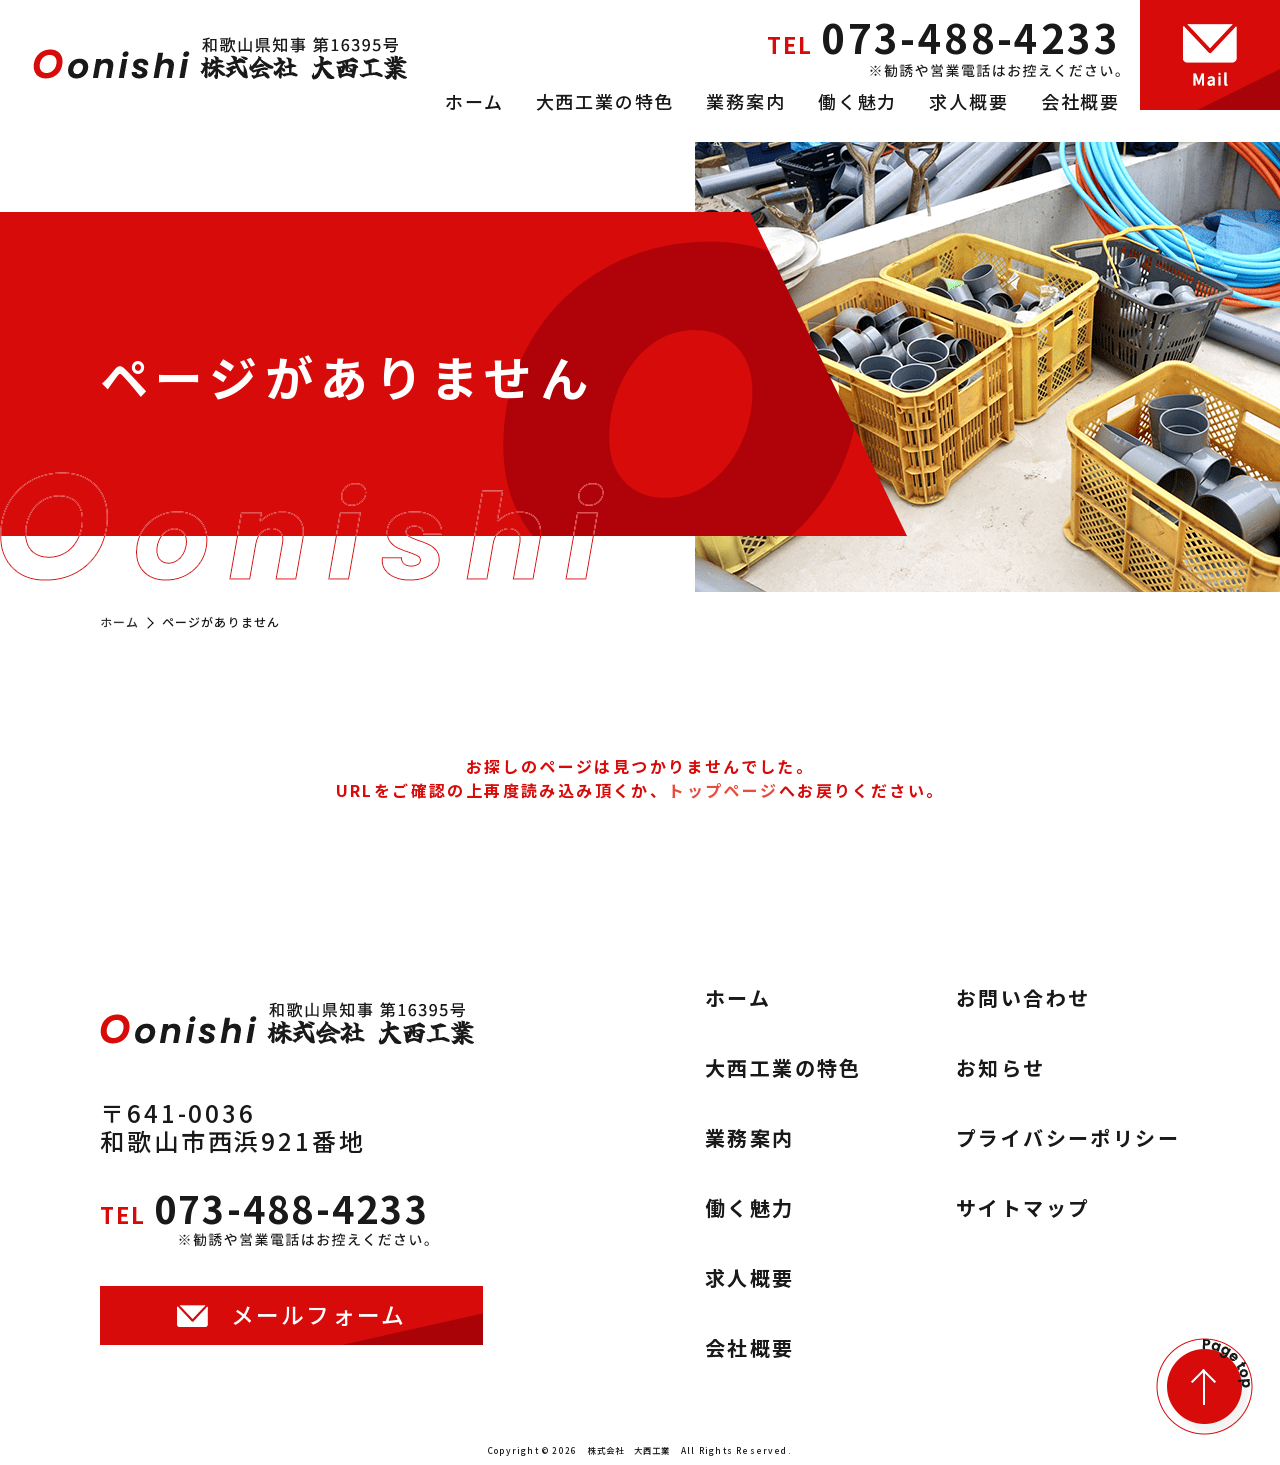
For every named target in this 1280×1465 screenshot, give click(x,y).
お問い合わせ (1023, 998)
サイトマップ (1023, 1208)
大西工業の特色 (605, 101)
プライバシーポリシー (1068, 1138)
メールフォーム (319, 1323)
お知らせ (1001, 1068)
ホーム (474, 101)
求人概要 (968, 101)
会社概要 (1080, 101)
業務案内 (745, 101)
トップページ (723, 790)
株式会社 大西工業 (629, 1450)
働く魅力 (857, 101)
